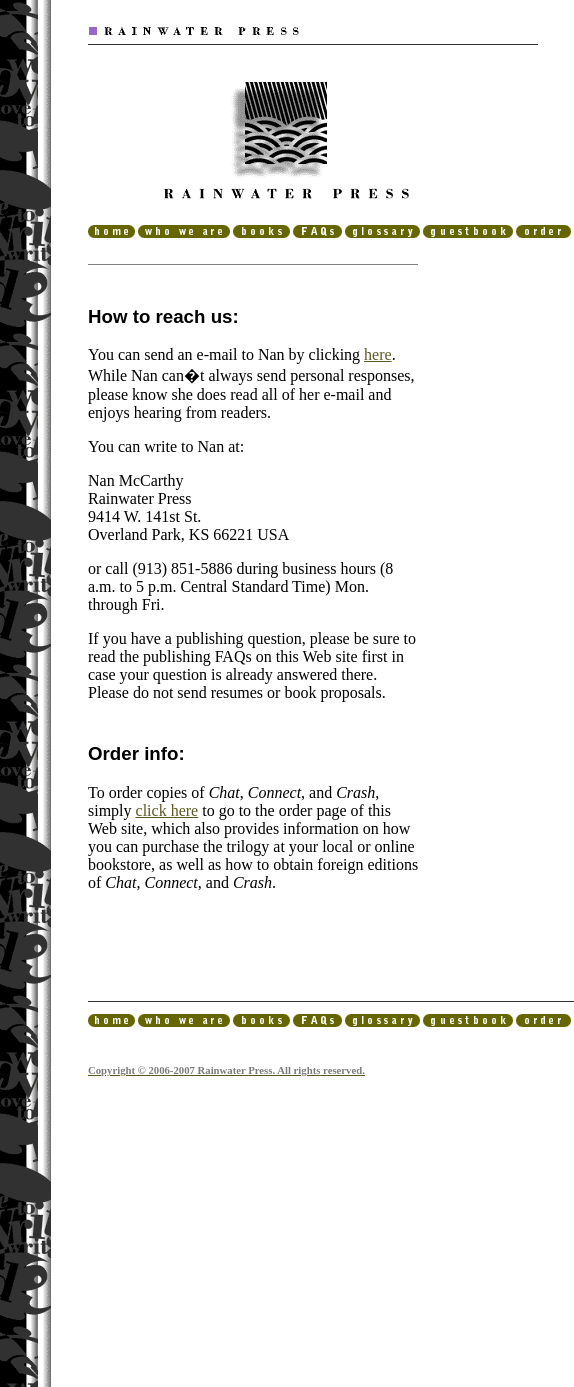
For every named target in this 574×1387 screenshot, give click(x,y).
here (378, 354)
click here (167, 810)
